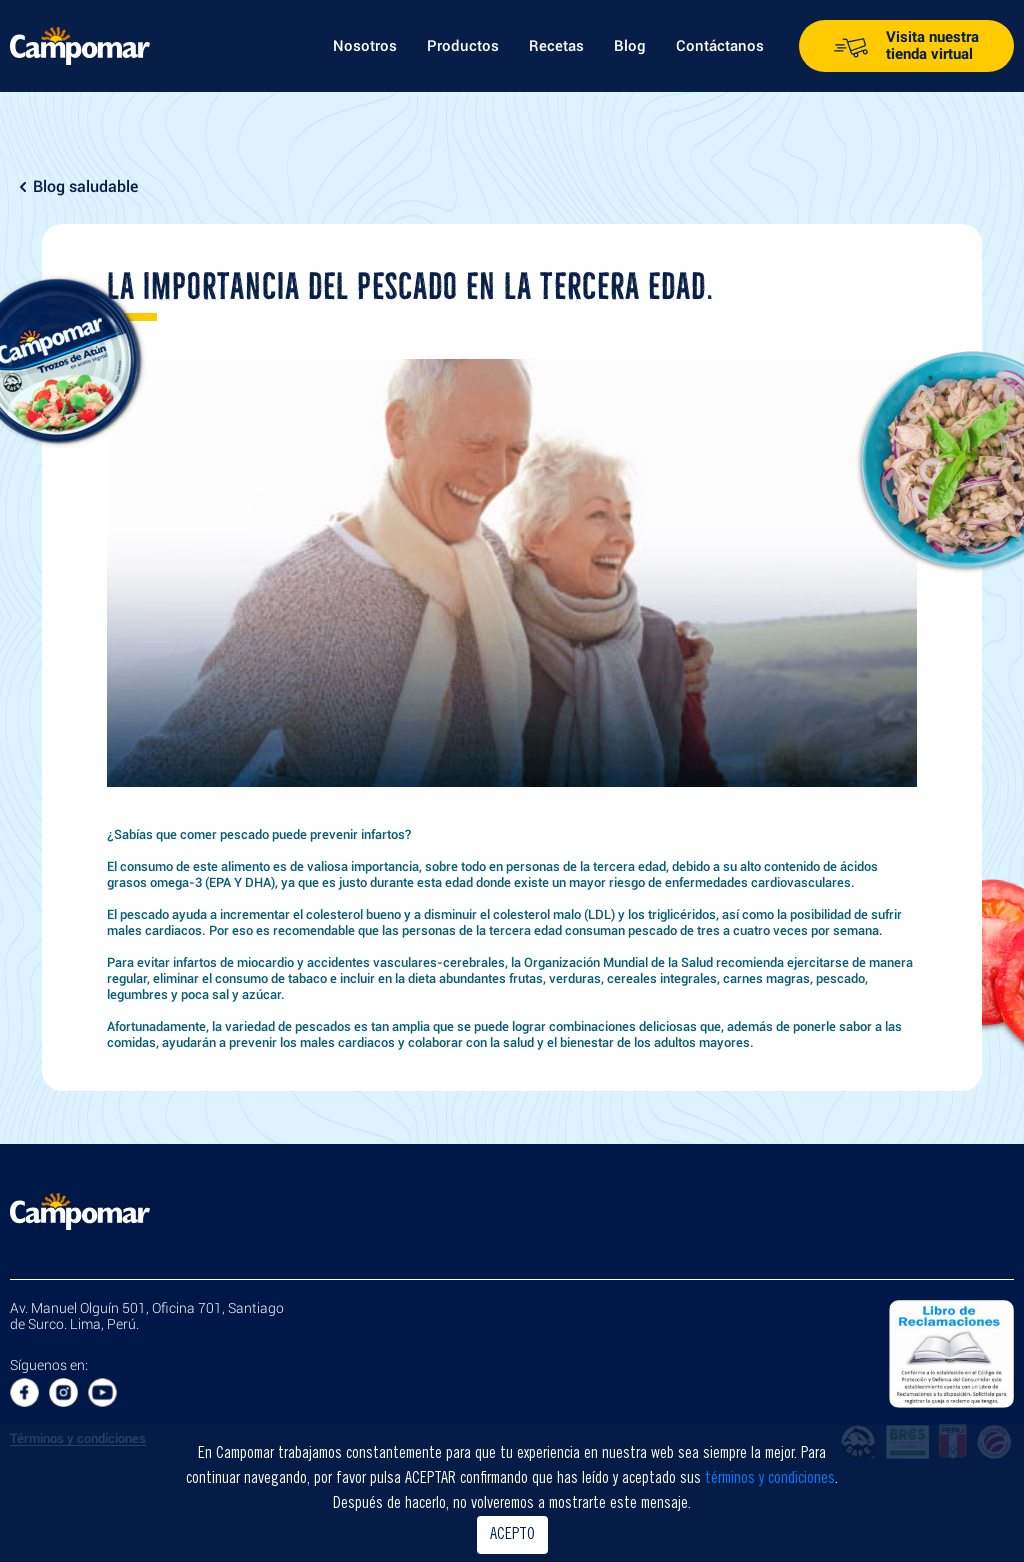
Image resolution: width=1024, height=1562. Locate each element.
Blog (630, 46)
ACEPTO (512, 1535)
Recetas (556, 46)
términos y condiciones (770, 1479)
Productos (463, 46)
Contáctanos (720, 46)
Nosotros (365, 46)
